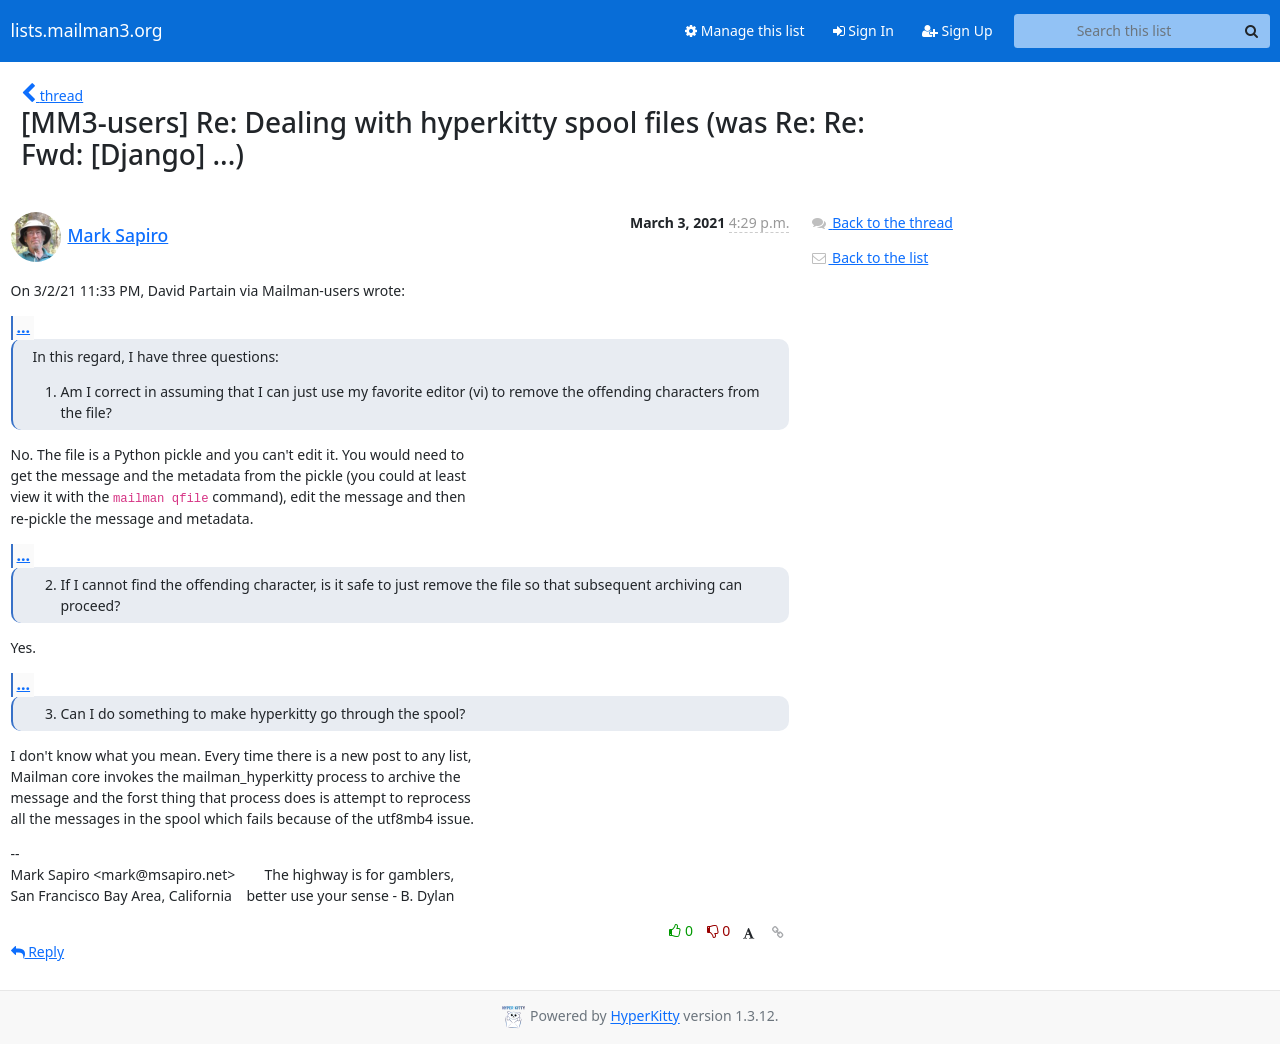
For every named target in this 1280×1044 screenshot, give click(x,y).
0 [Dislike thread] (719, 930)
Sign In (863, 30)
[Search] (1252, 31)
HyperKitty (644, 1016)
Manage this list (745, 30)
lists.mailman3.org (87, 31)
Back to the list (869, 257)
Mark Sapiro (118, 235)
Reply (38, 951)
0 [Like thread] (682, 930)
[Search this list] (1124, 31)
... (24, 327)
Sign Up (957, 30)
